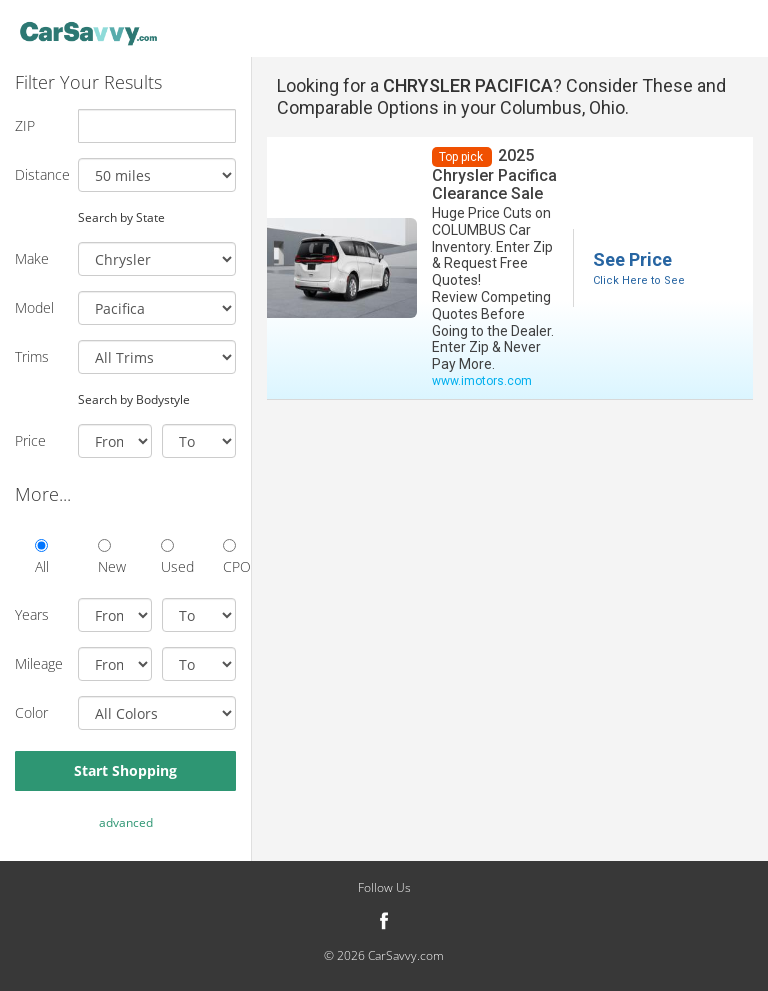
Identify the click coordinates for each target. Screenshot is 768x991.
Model (34, 307)
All (41, 557)
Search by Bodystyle (134, 399)
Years (32, 614)
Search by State (121, 217)
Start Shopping (125, 770)
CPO (229, 557)
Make (32, 258)
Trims (32, 356)
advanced (126, 822)
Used (167, 557)
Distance (39, 174)
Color (31, 712)
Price (30, 440)
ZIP (25, 125)
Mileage (39, 663)
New (104, 557)
